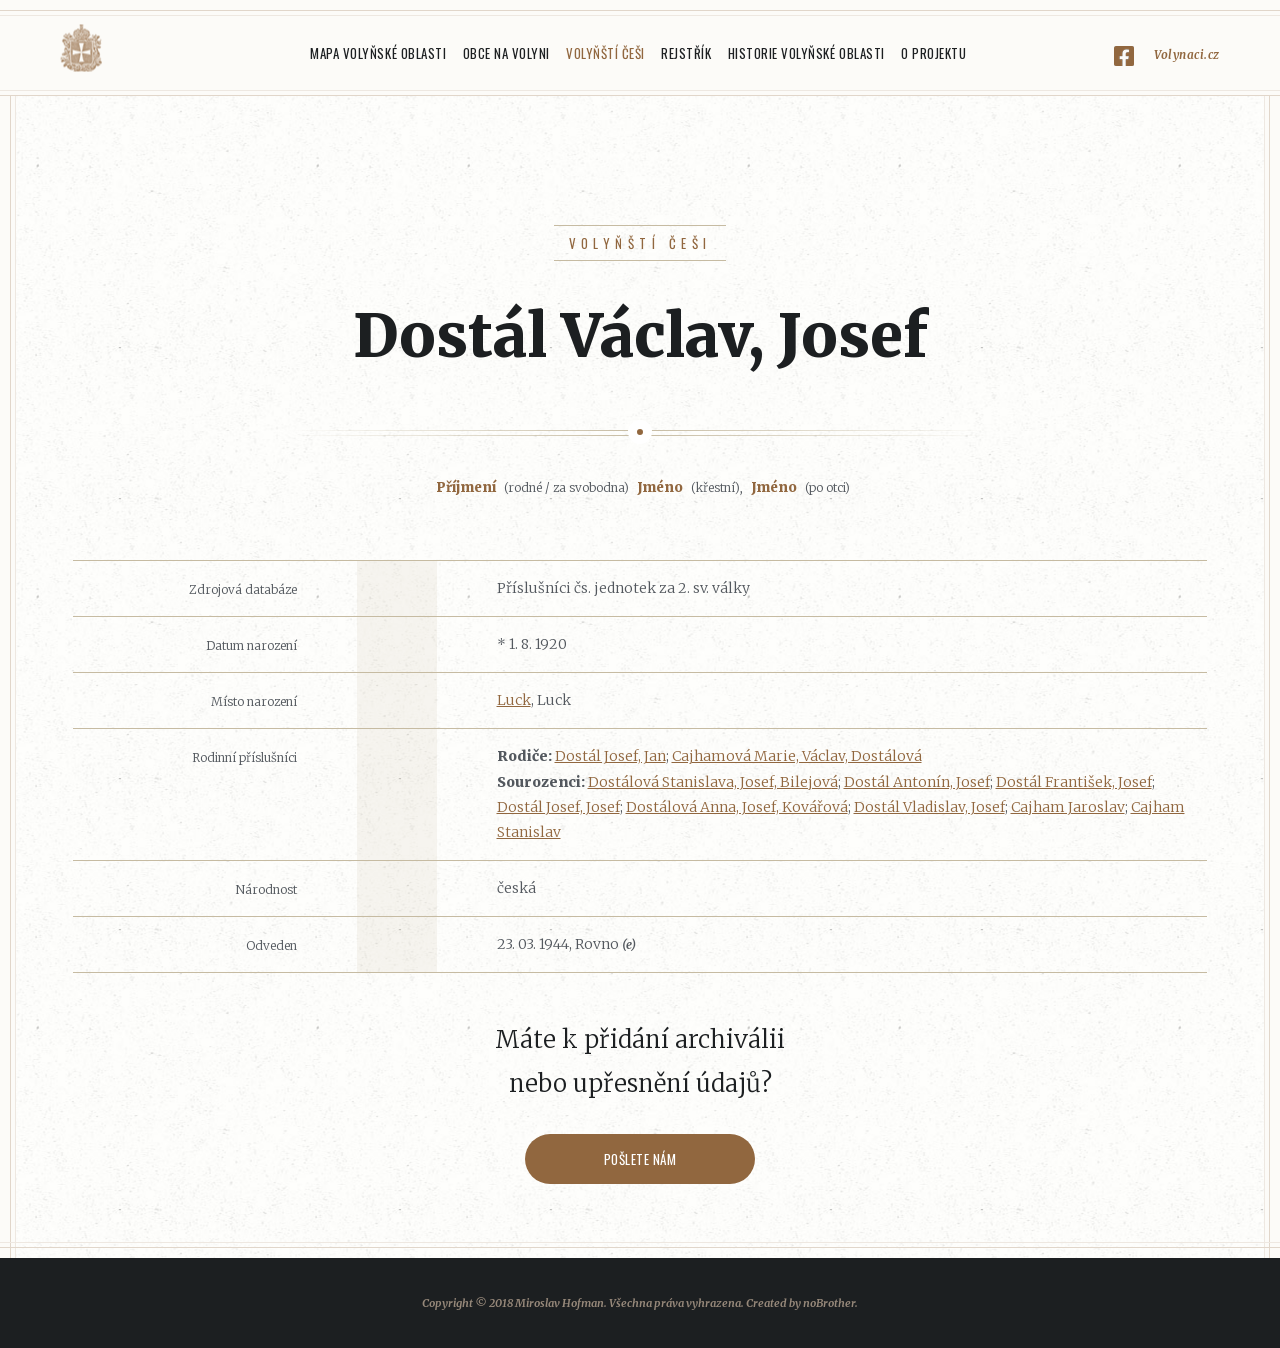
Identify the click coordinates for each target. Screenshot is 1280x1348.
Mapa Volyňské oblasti (378, 53)
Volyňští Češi (605, 53)
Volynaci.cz (1187, 54)
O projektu (933, 53)
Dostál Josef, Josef (558, 807)
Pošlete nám (640, 1159)
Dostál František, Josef (1074, 782)
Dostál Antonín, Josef (917, 782)
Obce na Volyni (506, 53)
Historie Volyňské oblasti (806, 53)
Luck (514, 700)
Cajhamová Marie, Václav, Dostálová (797, 756)
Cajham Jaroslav (1068, 807)
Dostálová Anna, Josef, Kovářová (737, 807)
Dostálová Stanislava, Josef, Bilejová (713, 782)
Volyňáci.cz (81, 48)
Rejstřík (686, 53)
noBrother (829, 1303)
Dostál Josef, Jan (610, 756)
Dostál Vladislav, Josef (929, 807)
